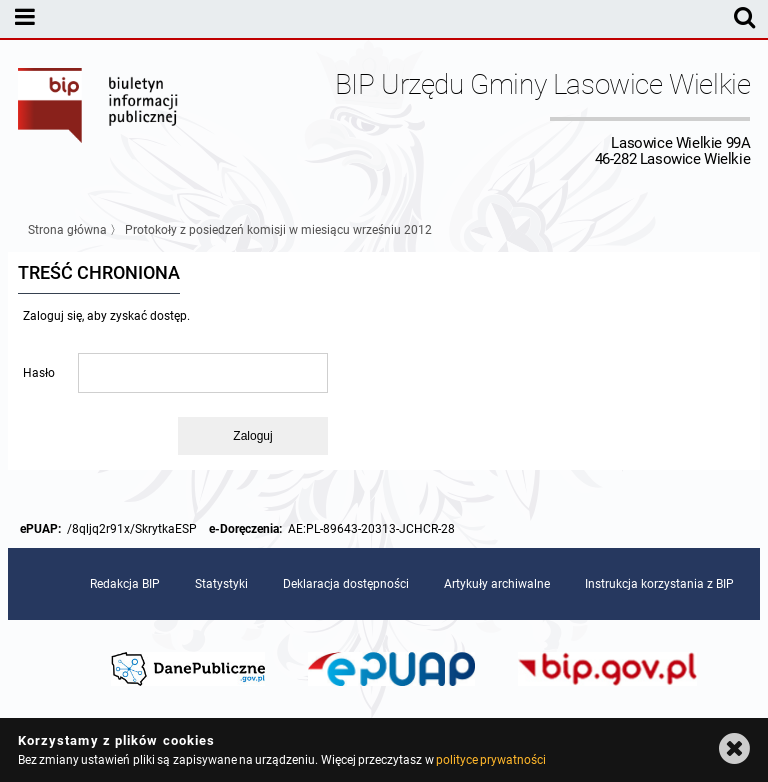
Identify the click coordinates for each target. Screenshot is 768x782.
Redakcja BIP (125, 584)
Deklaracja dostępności (346, 584)
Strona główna (67, 230)
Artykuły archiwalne (497, 584)
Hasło (39, 373)
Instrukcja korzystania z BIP (659, 584)
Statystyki (221, 584)
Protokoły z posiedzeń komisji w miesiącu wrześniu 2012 (278, 230)
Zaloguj (252, 436)
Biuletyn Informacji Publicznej (99, 118)
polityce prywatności (491, 760)
